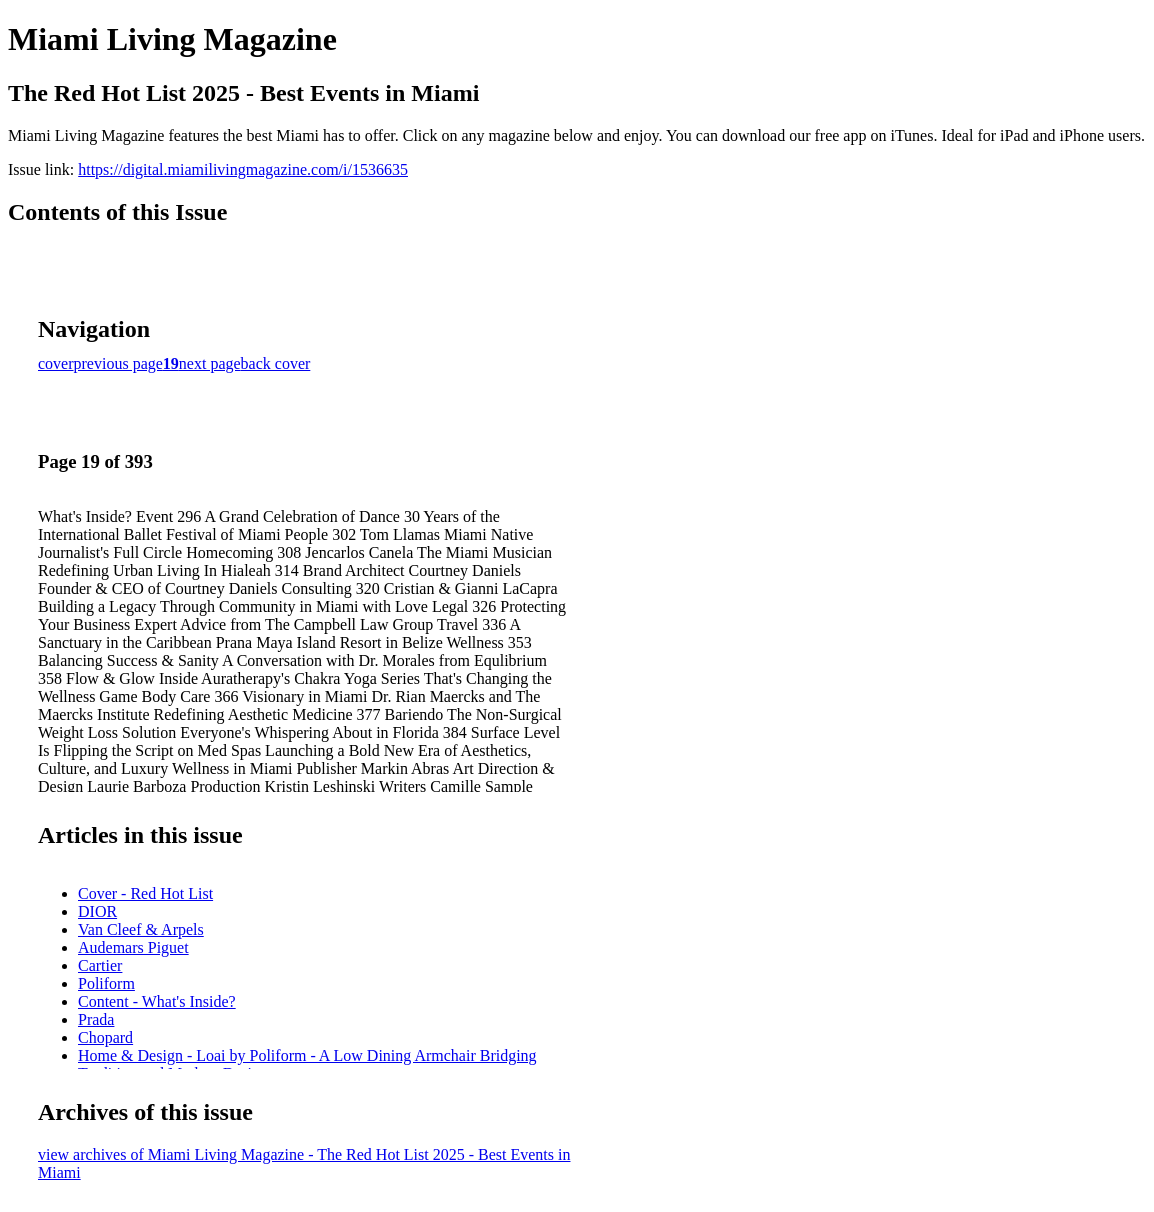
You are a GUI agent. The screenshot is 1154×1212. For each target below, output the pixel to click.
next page (210, 363)
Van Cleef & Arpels (141, 929)
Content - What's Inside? (157, 1001)
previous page (118, 363)
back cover (276, 363)
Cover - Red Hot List (145, 893)
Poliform (106, 983)
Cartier (100, 965)
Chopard (105, 1037)
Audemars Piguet (133, 947)
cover (56, 363)
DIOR (97, 911)
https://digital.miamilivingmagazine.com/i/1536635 (243, 169)
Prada (96, 1019)
